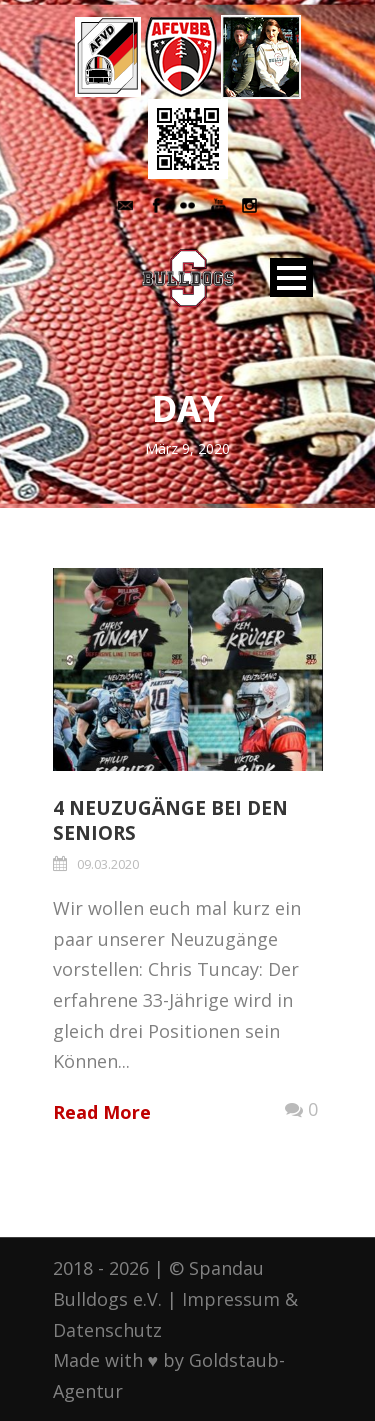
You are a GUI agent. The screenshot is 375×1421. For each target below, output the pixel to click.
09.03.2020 (108, 864)
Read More (102, 1112)
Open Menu (291, 277)
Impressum (231, 1299)
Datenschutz (107, 1330)
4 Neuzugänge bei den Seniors (170, 820)
